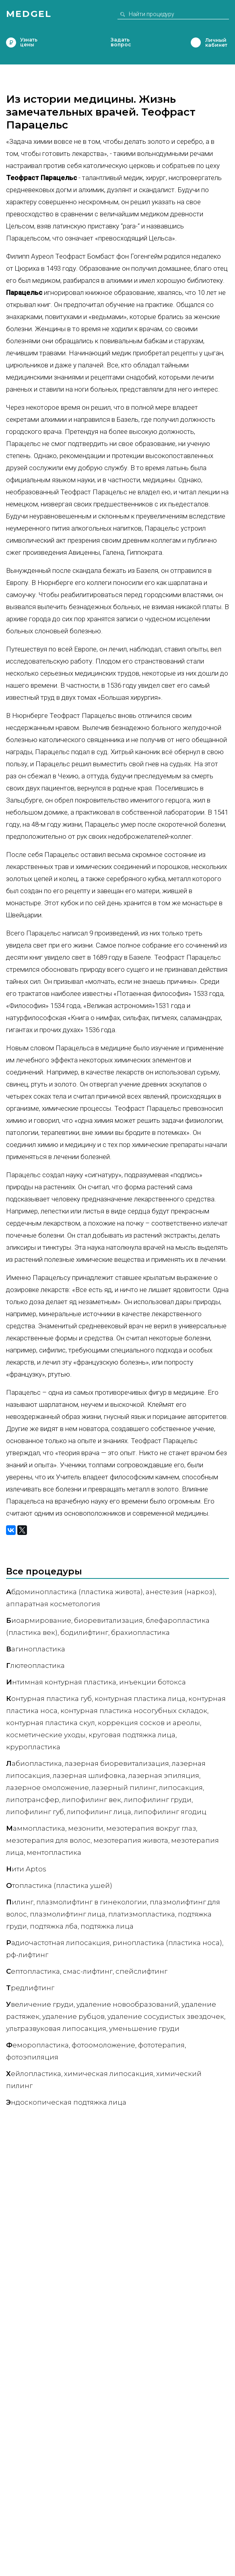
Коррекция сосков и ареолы (149, 1723)
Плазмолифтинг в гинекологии (91, 1902)
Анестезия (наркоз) (180, 1592)
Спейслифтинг (141, 1971)
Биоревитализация (108, 1620)
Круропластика (33, 1747)
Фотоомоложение (103, 2045)
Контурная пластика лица (140, 1699)
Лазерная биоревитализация (117, 1763)
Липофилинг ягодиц (170, 1812)
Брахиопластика (140, 1632)
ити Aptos (26, 1869)
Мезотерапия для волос (48, 1840)
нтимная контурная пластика (61, 1682)
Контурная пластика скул (50, 1723)
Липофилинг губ (35, 1812)
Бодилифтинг (84, 1632)
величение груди (40, 2004)
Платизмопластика (141, 1914)
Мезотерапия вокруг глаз (151, 1828)
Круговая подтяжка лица (132, 1735)
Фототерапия (161, 2045)
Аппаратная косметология (53, 1604)
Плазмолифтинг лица (67, 1914)
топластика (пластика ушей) (59, 1885)
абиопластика (34, 1763)
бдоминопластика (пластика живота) (74, 1592)
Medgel (29, 13)
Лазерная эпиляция (163, 1775)
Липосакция (181, 1788)
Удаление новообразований (127, 2004)
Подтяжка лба (54, 1926)
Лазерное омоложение (47, 1788)
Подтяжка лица (107, 1926)
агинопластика (35, 1649)
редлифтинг (30, 1988)
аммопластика (35, 1828)
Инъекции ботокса (152, 1682)
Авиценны (84, 552)
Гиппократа (144, 552)
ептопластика (33, 1971)
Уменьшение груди (144, 2028)
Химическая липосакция (108, 2074)
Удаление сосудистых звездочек (165, 2016)
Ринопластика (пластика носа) (167, 1943)
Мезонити (85, 1828)
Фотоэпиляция (32, 2057)
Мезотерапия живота (130, 1840)
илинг (19, 1902)
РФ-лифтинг (27, 1955)
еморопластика (37, 2045)
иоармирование (38, 1620)
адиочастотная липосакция (58, 1943)
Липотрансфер (32, 1800)
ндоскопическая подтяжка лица (66, 2102)
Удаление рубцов (73, 2016)
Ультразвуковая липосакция (56, 2028)
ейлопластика (33, 2074)
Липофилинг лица (99, 1812)
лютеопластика (35, 1665)
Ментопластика (54, 1852)
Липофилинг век (91, 1800)
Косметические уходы (46, 1735)
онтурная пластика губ (49, 1699)
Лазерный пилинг (124, 1788)
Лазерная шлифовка (89, 1775)
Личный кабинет (196, 42)
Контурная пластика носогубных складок (133, 1711)
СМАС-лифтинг (88, 1971)
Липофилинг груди (158, 1800)
